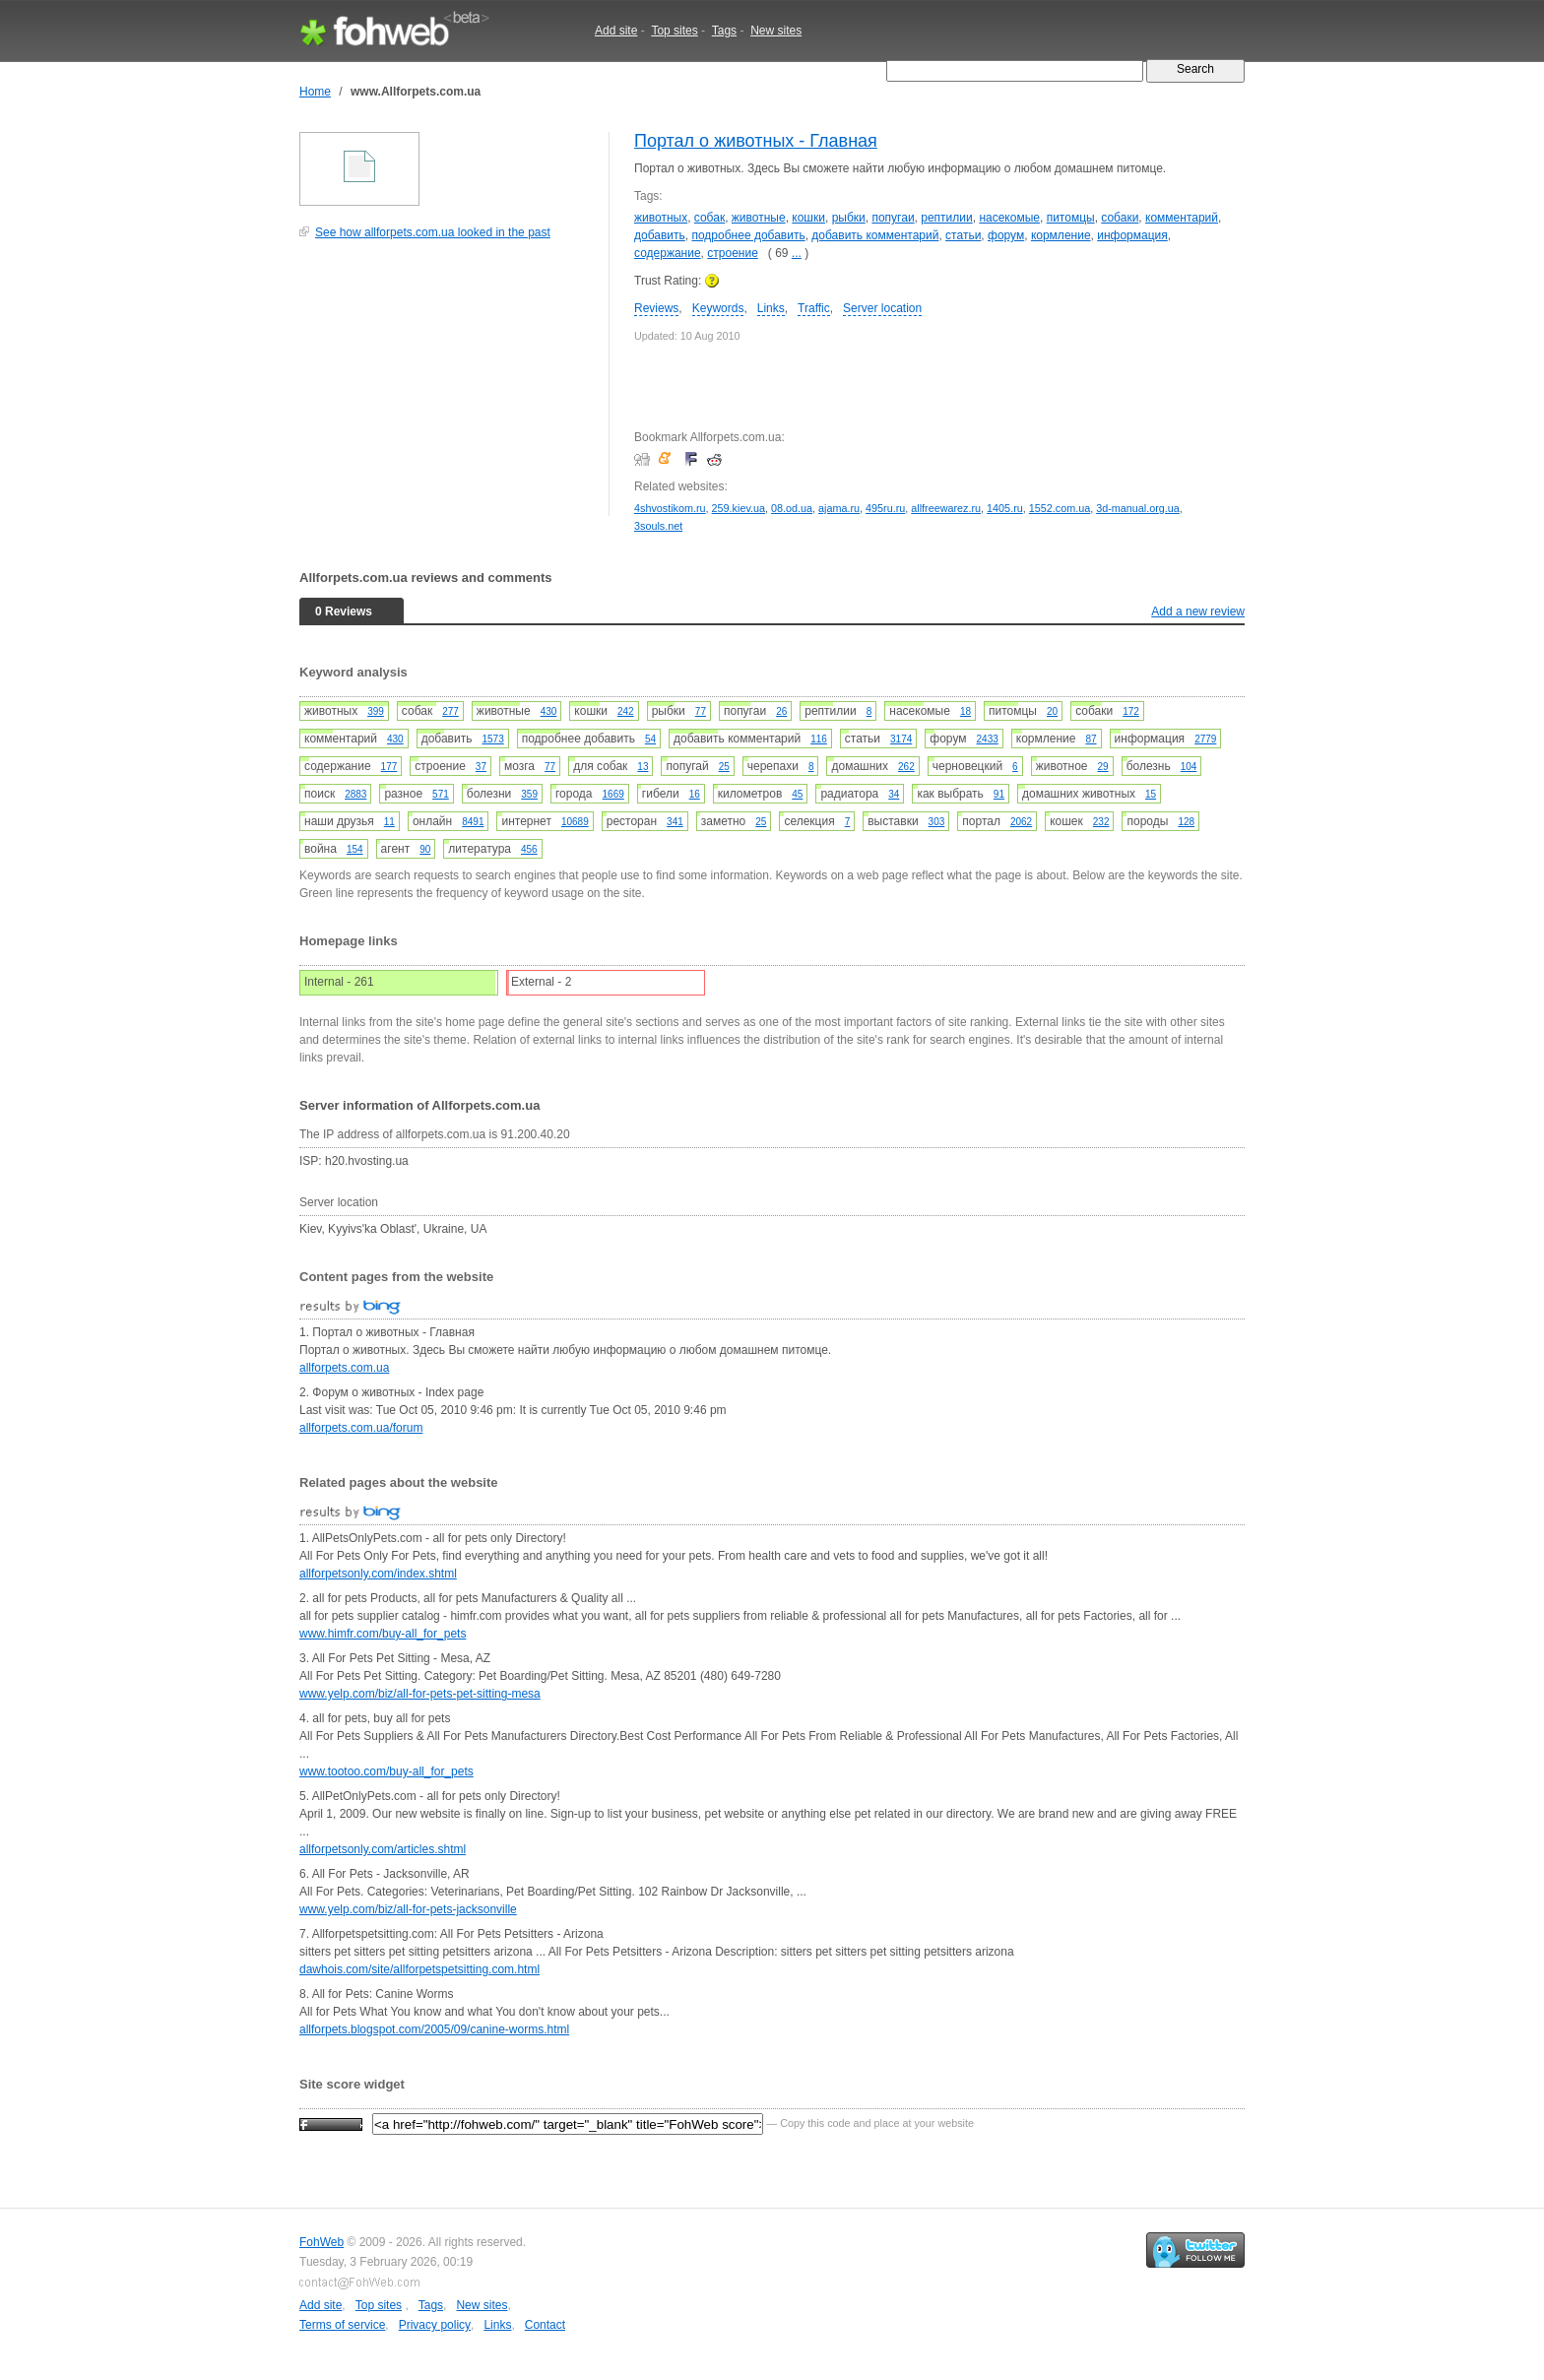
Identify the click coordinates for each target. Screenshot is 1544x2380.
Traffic (814, 308)
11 (389, 821)
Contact (545, 2325)
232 (1101, 821)
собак (709, 218)
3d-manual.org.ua (1138, 508)
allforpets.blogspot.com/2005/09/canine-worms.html (434, 2029)
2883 (355, 794)
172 (1131, 711)
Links (771, 308)
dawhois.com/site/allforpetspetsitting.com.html (419, 1969)
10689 (575, 821)
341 (675, 821)
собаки (1119, 218)
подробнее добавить (747, 235)
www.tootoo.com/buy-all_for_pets (386, 1771)
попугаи (892, 218)
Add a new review (1198, 611)
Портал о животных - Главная (755, 141)
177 (389, 766)
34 (893, 794)
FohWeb (321, 2242)
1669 (613, 794)
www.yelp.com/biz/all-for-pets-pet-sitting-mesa (420, 1694)
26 (781, 711)
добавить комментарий (874, 235)
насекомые (1009, 218)
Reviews (656, 308)
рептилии (946, 218)
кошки (808, 218)
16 (694, 794)
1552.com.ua (1059, 508)
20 (1052, 711)
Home (315, 91)
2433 (987, 739)
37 (481, 766)
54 (650, 739)
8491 (472, 821)
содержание (667, 253)
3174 (901, 739)
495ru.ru (885, 508)
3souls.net (658, 526)
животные (759, 218)
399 (375, 711)
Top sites (674, 30)
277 (450, 711)
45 (797, 794)
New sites (776, 30)
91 (999, 794)
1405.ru (1005, 508)
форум (1006, 235)
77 (700, 711)
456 (529, 849)
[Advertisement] (447, 388)
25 (724, 766)
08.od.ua (791, 508)
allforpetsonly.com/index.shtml (378, 1573)
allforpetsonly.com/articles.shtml (382, 1849)
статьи (963, 235)
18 (965, 711)
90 (424, 849)
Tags (724, 30)
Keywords (718, 308)
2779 (1205, 739)
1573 (492, 739)
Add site (616, 30)
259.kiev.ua (738, 508)
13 (642, 766)
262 (906, 766)
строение (732, 253)
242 (625, 711)
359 (529, 794)
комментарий (1181, 218)
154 (355, 849)
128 (1186, 821)
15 (1150, 794)
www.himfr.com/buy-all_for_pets (382, 1633)
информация (1132, 235)
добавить (659, 235)
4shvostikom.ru (670, 508)
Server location (882, 308)
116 (818, 739)
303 (937, 821)
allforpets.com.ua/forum (360, 1428)
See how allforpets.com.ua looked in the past (432, 232)
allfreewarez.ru (946, 508)
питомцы (1071, 218)
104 (1189, 766)
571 (440, 794)
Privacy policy (435, 2325)
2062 (1021, 821)
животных (660, 218)
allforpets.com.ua (344, 1368)
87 (1090, 739)
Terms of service (342, 2325)
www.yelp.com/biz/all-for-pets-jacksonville (408, 1909)
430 (549, 711)
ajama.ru (839, 508)
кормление (1061, 235)
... (797, 253)
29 (1103, 766)
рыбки (849, 218)
